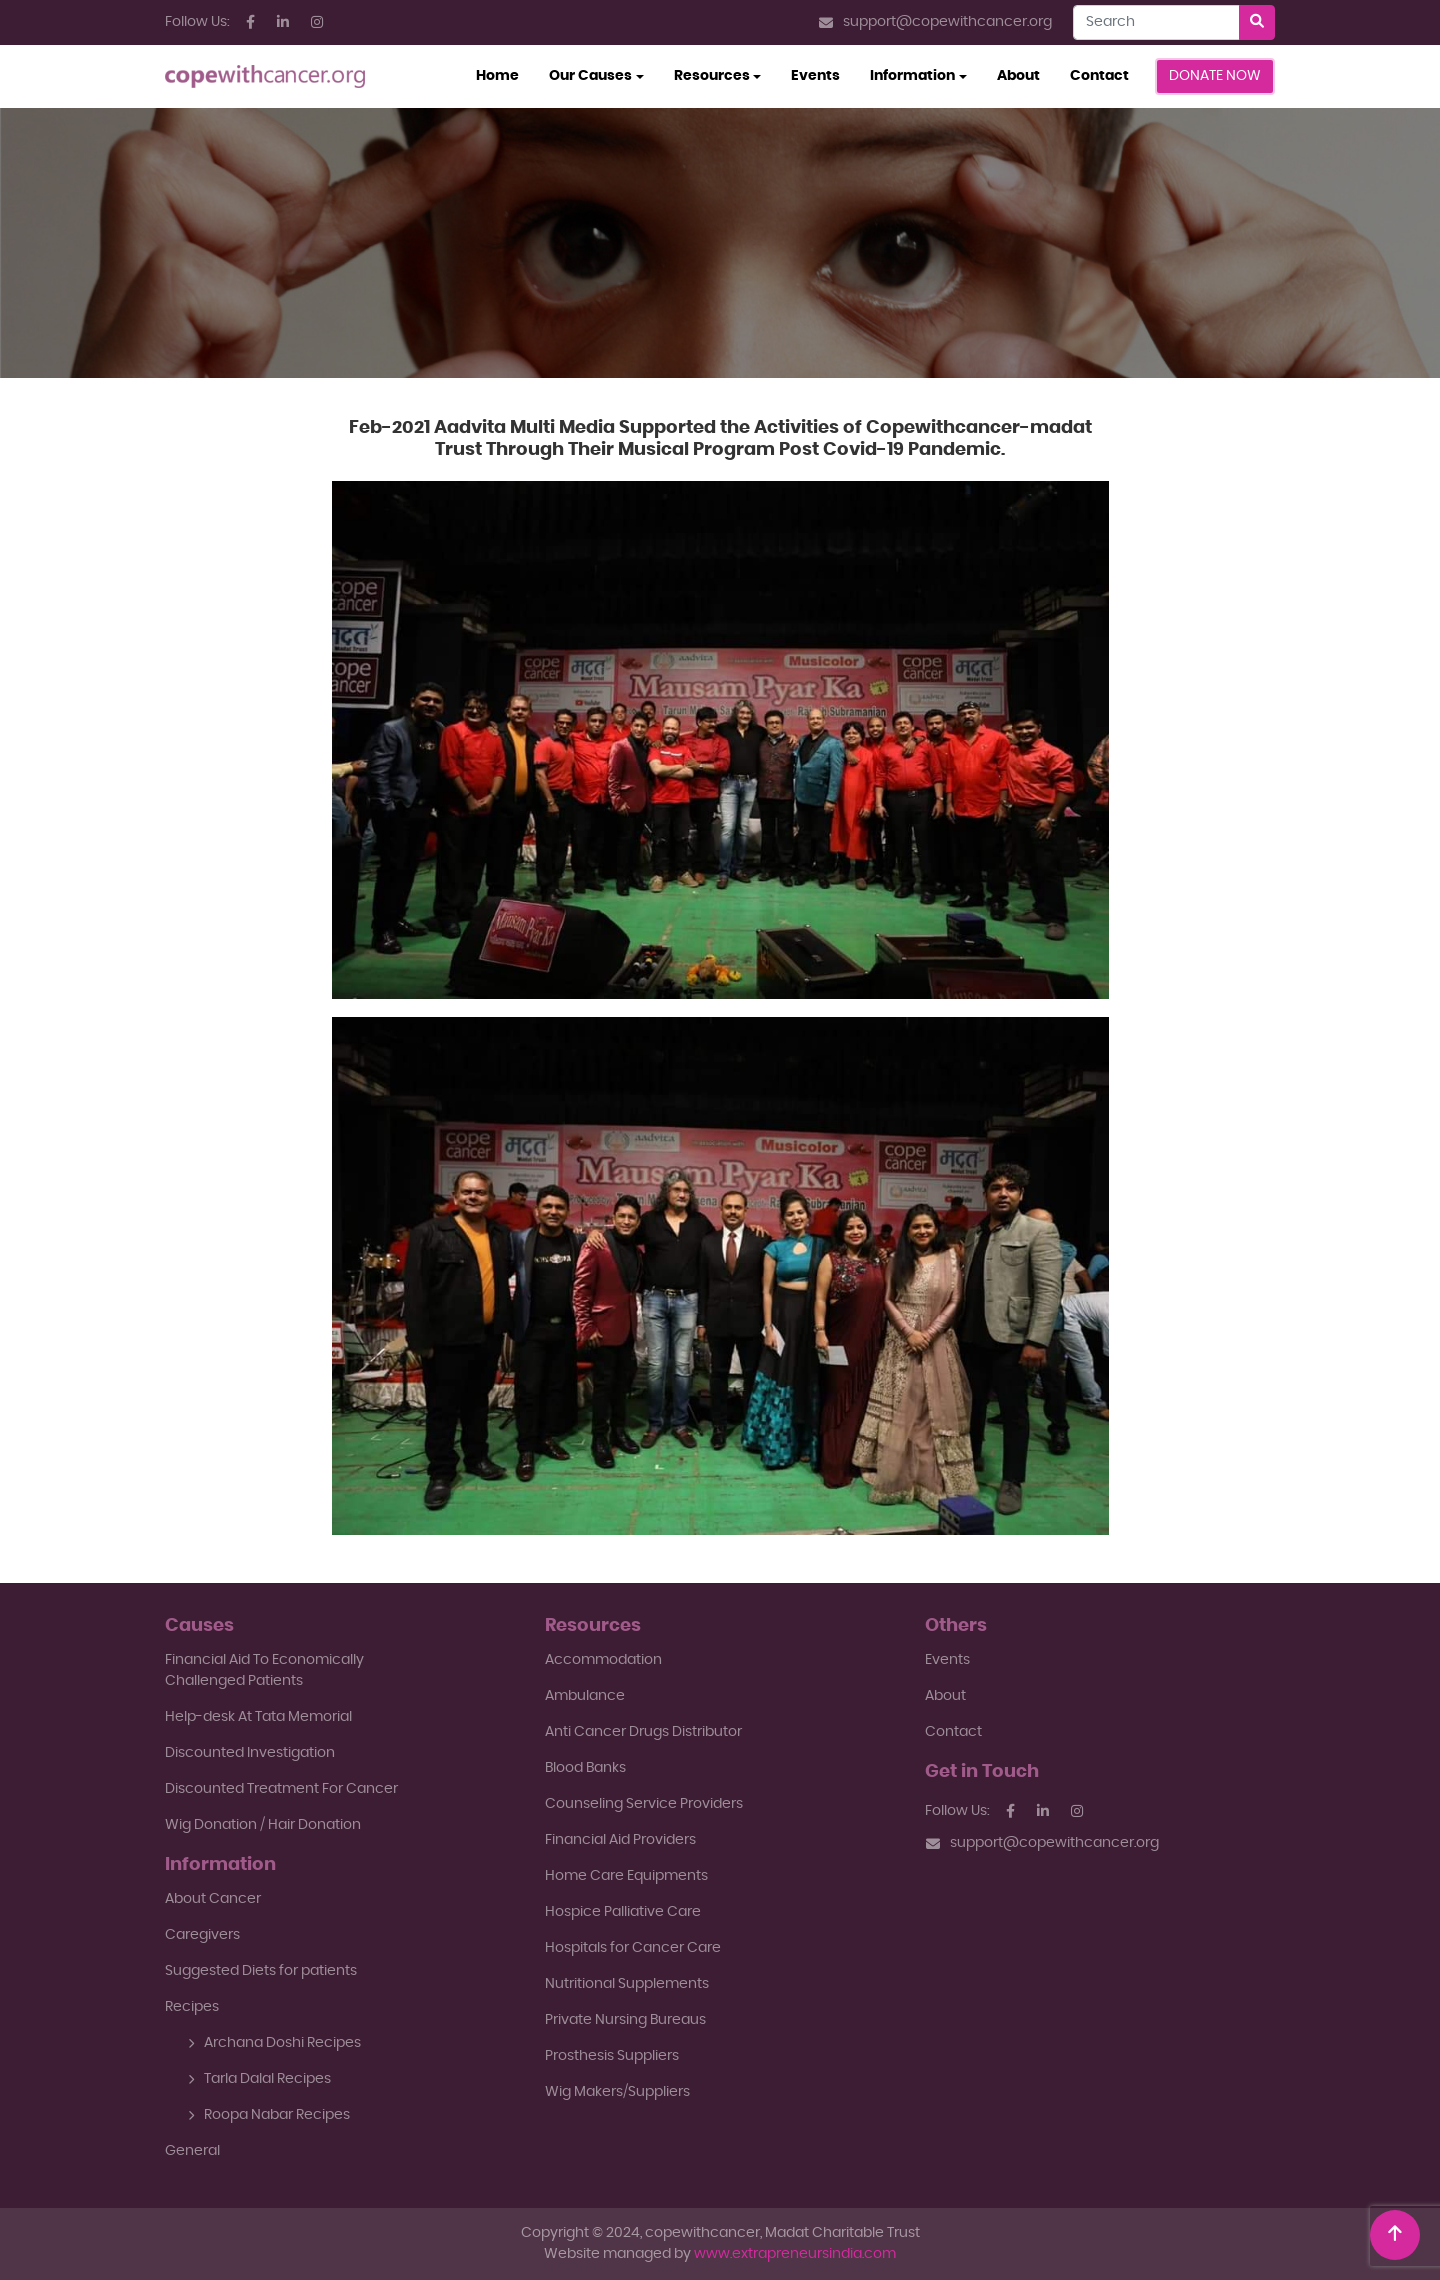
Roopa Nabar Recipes (269, 2115)
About (1018, 76)
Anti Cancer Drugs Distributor (643, 1732)
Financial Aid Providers (620, 1840)
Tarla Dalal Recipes (259, 2079)
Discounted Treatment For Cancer (281, 1789)
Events (815, 76)
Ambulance (585, 1696)
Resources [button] (712, 76)
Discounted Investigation (250, 1753)
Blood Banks (585, 1768)
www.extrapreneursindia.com (795, 2254)
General (192, 2151)
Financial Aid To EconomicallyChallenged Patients (264, 1670)
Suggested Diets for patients (261, 1971)
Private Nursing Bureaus (625, 2020)
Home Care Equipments (626, 1876)
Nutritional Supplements (627, 1984)
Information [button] (912, 76)
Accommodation (603, 1660)
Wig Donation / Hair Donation (263, 1825)
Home (505, 74)
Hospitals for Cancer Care (633, 1948)
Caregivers (202, 1935)
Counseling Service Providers (644, 1804)
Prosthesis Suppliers (612, 2056)
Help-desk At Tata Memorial (258, 1717)
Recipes (192, 2007)
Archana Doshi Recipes (274, 2043)
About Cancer (213, 1899)
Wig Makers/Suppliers (617, 2092)
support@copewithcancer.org (935, 22)
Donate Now (1215, 76)
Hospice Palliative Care (623, 1912)
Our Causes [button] (590, 76)
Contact (1099, 76)
